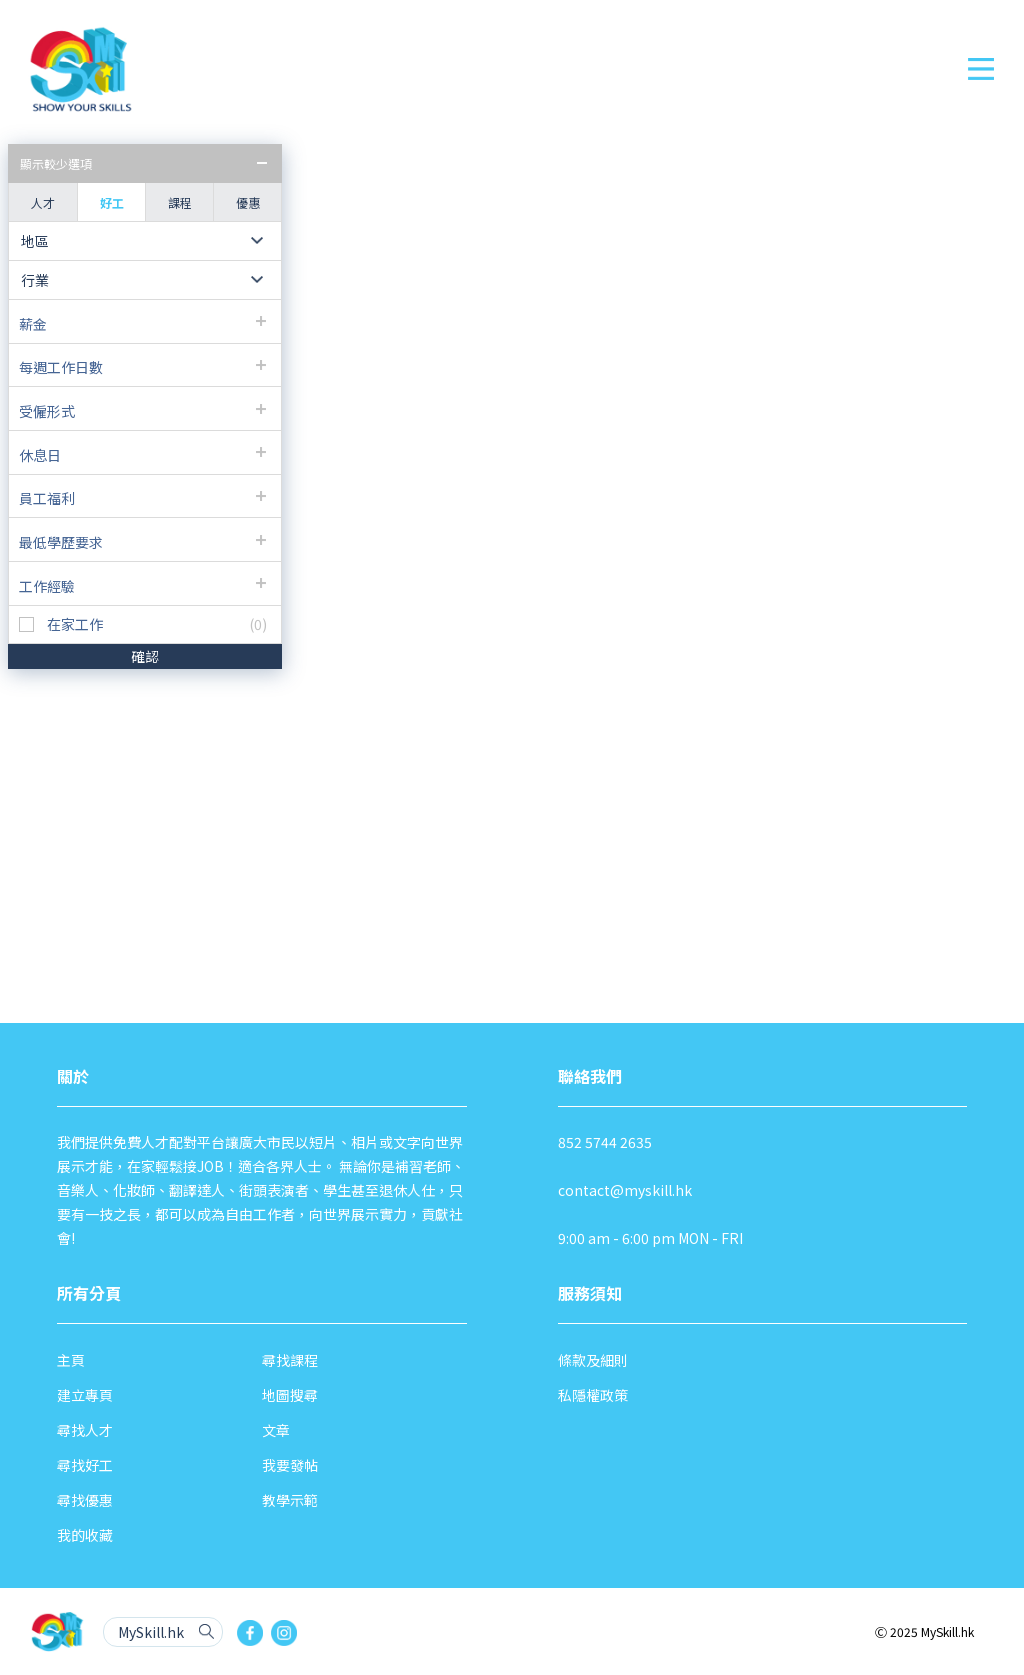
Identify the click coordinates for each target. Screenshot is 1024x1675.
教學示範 (290, 1500)
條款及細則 (593, 1360)
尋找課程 (290, 1360)
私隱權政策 (593, 1395)
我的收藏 (85, 1535)
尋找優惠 (85, 1500)
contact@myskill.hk (625, 1190)
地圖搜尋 (290, 1395)
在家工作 (75, 624)
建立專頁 (85, 1395)
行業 (35, 280)
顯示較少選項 (56, 163)
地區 (35, 241)
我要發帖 (290, 1465)
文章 (276, 1430)
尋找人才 (85, 1430)
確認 (145, 656)
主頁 (71, 1360)
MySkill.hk (151, 1632)
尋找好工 (85, 1465)
